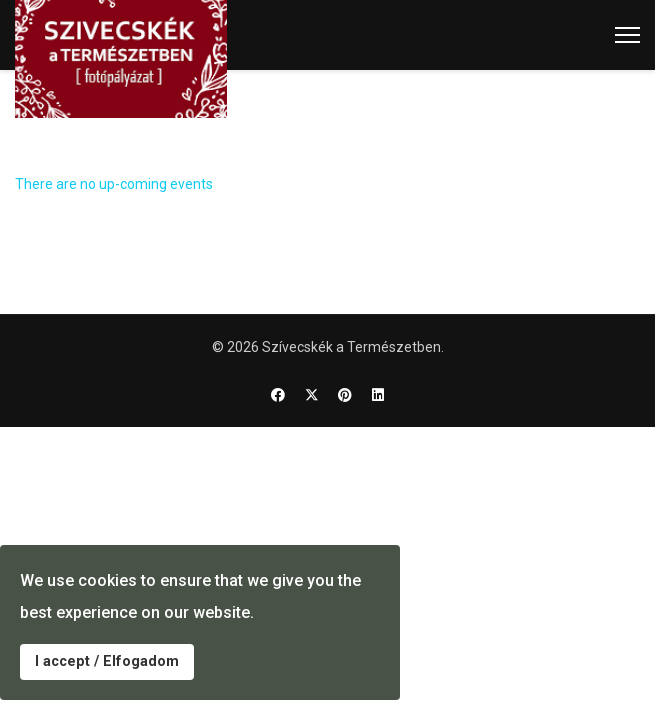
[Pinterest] (345, 395)
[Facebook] (278, 395)
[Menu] (627, 35)
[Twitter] (312, 395)
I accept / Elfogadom (107, 661)
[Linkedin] (378, 395)
